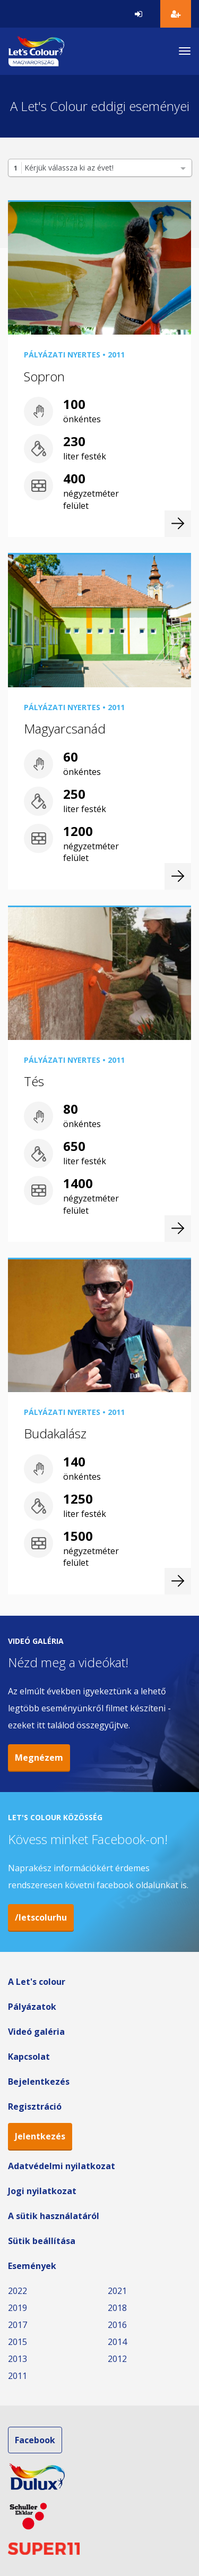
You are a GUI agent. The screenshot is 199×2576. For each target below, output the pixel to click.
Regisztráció (35, 2106)
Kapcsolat (29, 2056)
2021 (117, 2291)
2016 (117, 2325)
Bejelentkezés (39, 2081)
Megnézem (39, 1757)
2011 (17, 2376)
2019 (17, 2308)
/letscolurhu (41, 1917)
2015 (17, 2342)
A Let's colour (36, 1982)
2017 (17, 2325)
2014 (117, 2342)
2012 (117, 2359)
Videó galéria (36, 2031)
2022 (17, 2291)
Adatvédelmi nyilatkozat (61, 2166)
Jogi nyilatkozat (42, 2191)
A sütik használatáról (53, 2216)
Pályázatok (32, 2006)
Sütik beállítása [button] (41, 2241)
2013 (17, 2359)
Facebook (35, 2440)
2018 (117, 2308)
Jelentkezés (40, 2136)
